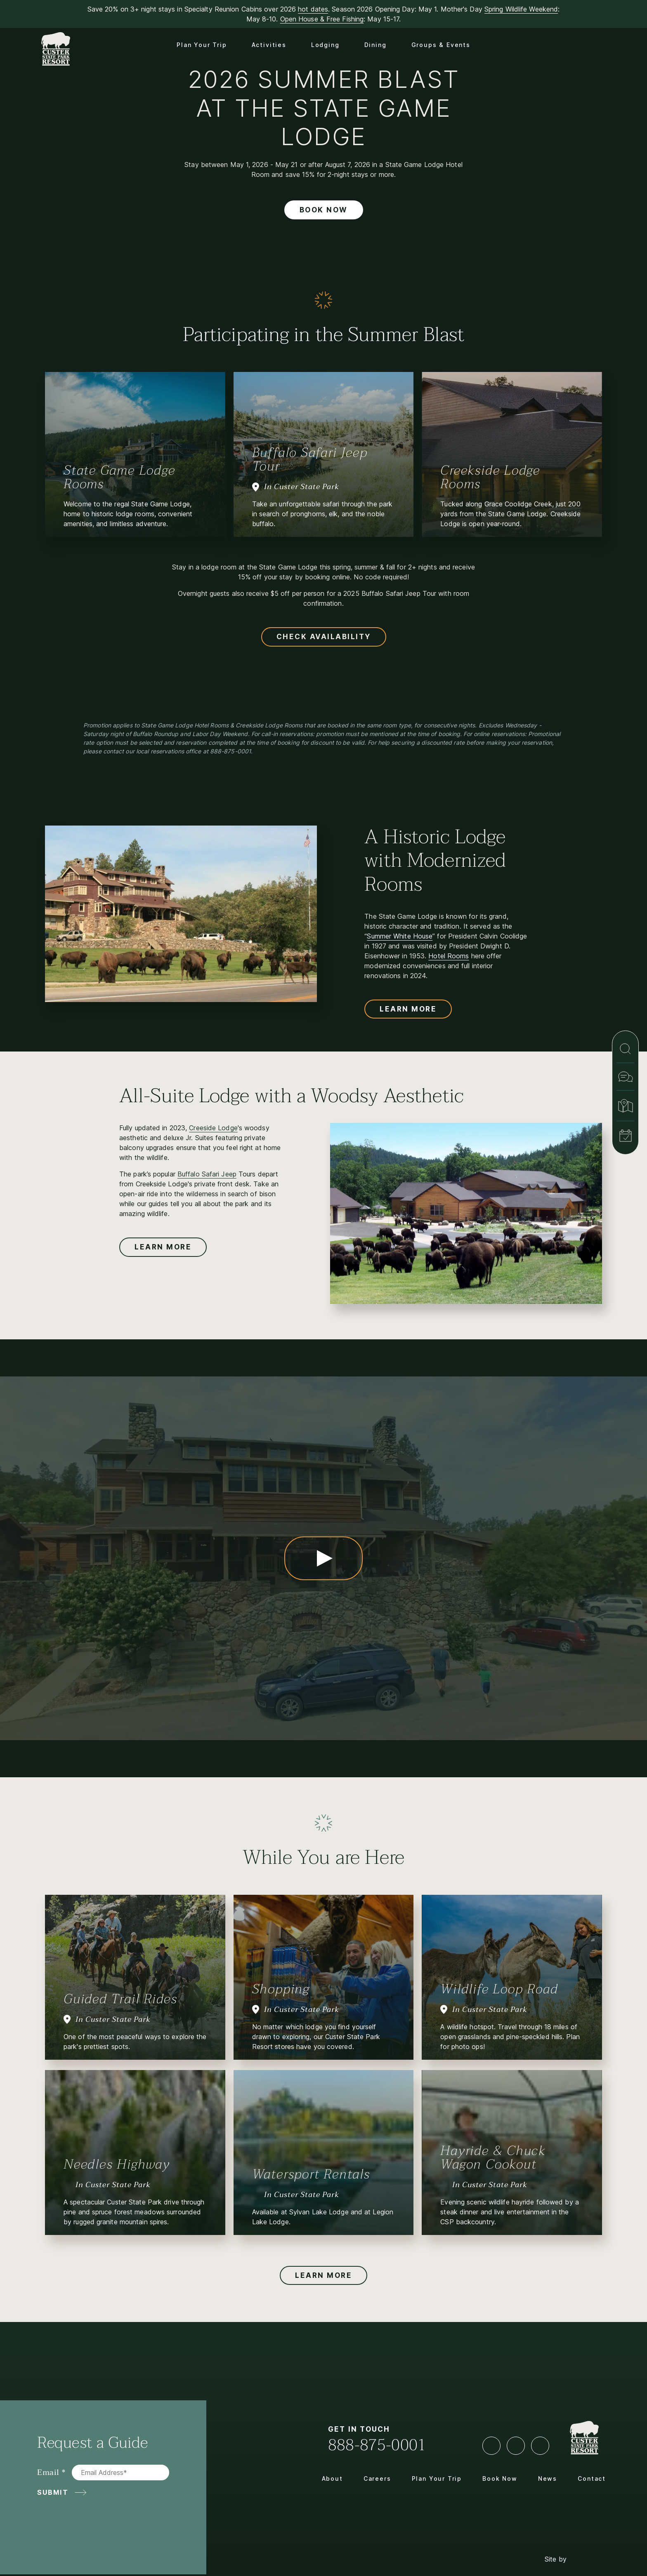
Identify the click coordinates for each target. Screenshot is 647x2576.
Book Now (324, 210)
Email (48, 2472)
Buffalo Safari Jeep (206, 1174)
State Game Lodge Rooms (119, 477)
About (332, 2478)
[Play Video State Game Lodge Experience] (323, 1558)
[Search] (625, 1049)
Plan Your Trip (202, 44)
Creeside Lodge (213, 1128)
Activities (269, 44)
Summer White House (399, 936)
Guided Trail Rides (120, 1999)
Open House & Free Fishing (322, 19)
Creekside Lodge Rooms (490, 477)
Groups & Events (440, 44)
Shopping (280, 1989)
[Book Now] (625, 1135)
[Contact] (625, 1076)
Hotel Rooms (448, 956)
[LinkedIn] (540, 2446)
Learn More (408, 1009)
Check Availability (323, 637)
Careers (377, 2478)
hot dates (313, 9)
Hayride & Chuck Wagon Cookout (493, 2157)
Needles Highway (117, 2164)
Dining (375, 44)
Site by (575, 2543)
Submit (52, 2492)
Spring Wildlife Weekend (521, 9)
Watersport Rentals (311, 2174)
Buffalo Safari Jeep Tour (310, 459)
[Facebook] (491, 2446)
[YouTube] (516, 2446)
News (547, 2478)
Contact (592, 2478)
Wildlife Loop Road (499, 1989)
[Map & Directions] (625, 1106)
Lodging (325, 44)
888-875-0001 (377, 2445)
